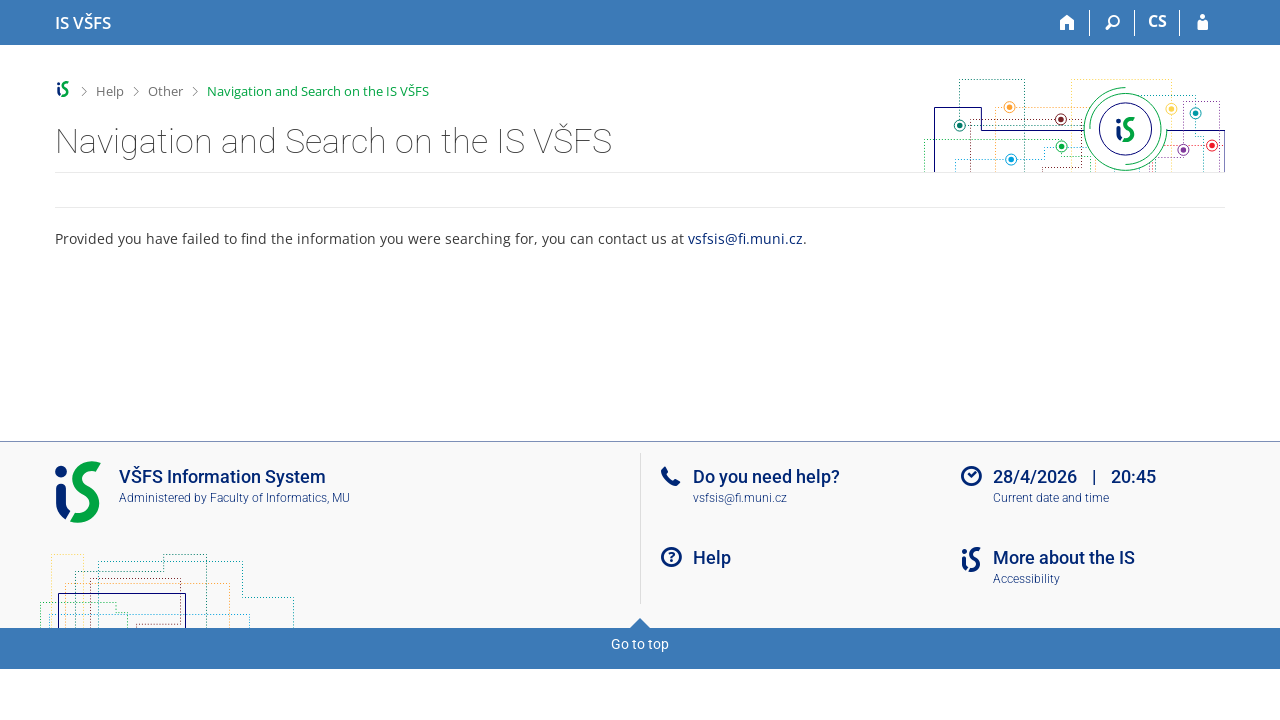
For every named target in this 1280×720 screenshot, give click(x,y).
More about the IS (1064, 557)
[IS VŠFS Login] (1202, 23)
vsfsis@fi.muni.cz (745, 238)
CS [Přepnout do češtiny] (1157, 21)
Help (110, 91)
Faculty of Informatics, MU (280, 498)
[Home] (1067, 23)
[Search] (1112, 23)
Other (165, 91)
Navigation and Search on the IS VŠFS (318, 91)
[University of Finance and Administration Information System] (83, 23)
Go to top (640, 644)
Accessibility (1026, 579)
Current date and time (1051, 498)
